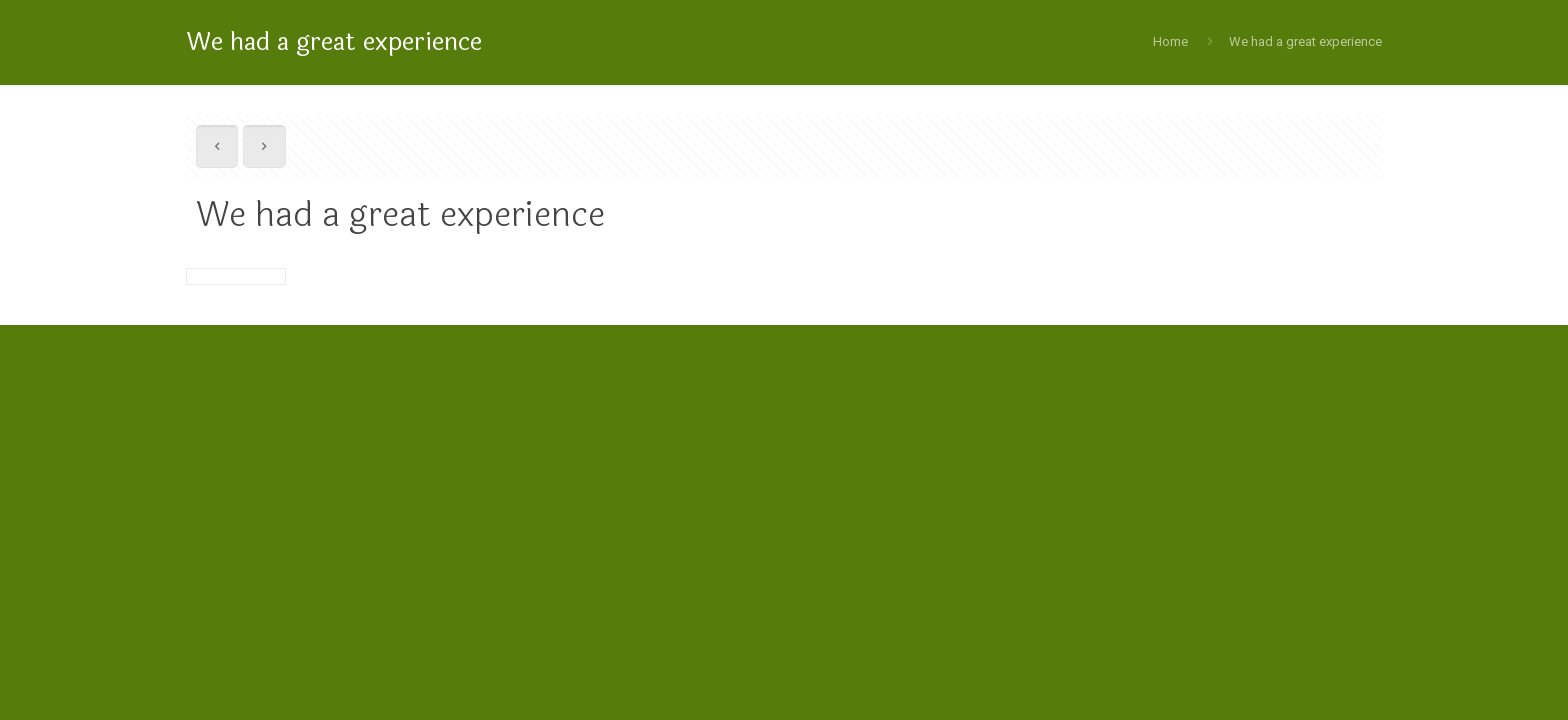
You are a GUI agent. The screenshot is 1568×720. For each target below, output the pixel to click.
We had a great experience (1305, 41)
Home (1170, 41)
